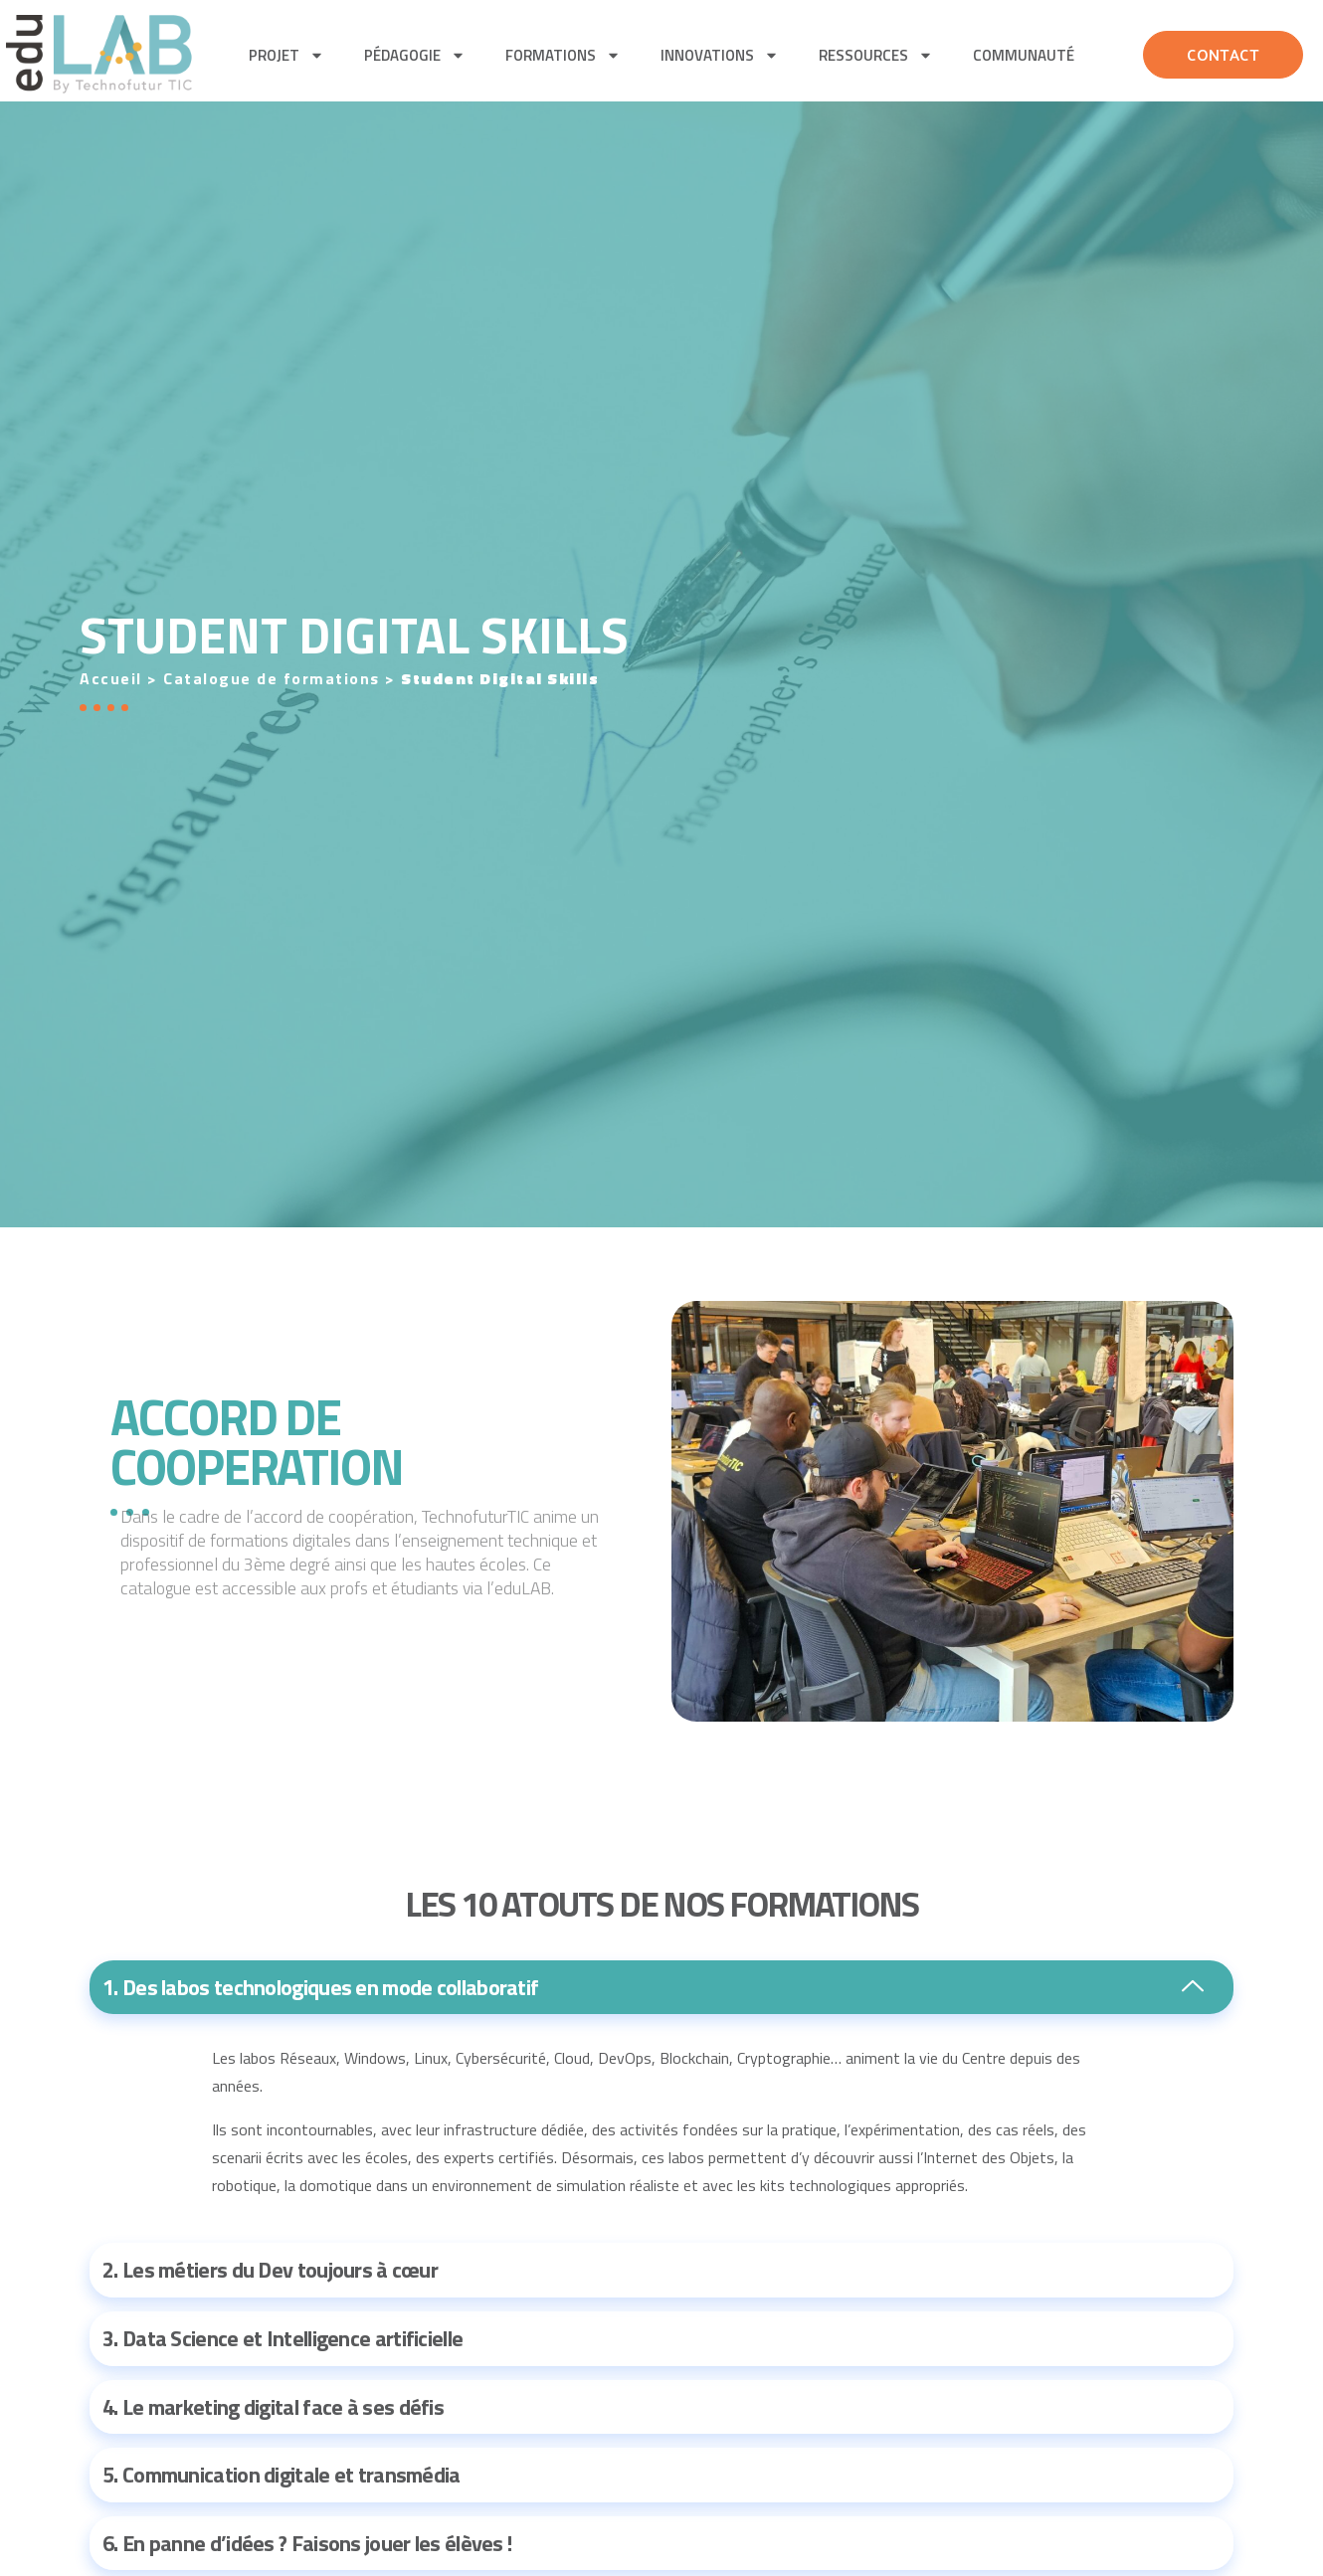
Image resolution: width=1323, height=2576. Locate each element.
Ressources (876, 55)
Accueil (111, 678)
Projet (286, 55)
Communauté (1023, 55)
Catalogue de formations (271, 678)
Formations (563, 55)
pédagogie (415, 55)
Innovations (720, 55)
